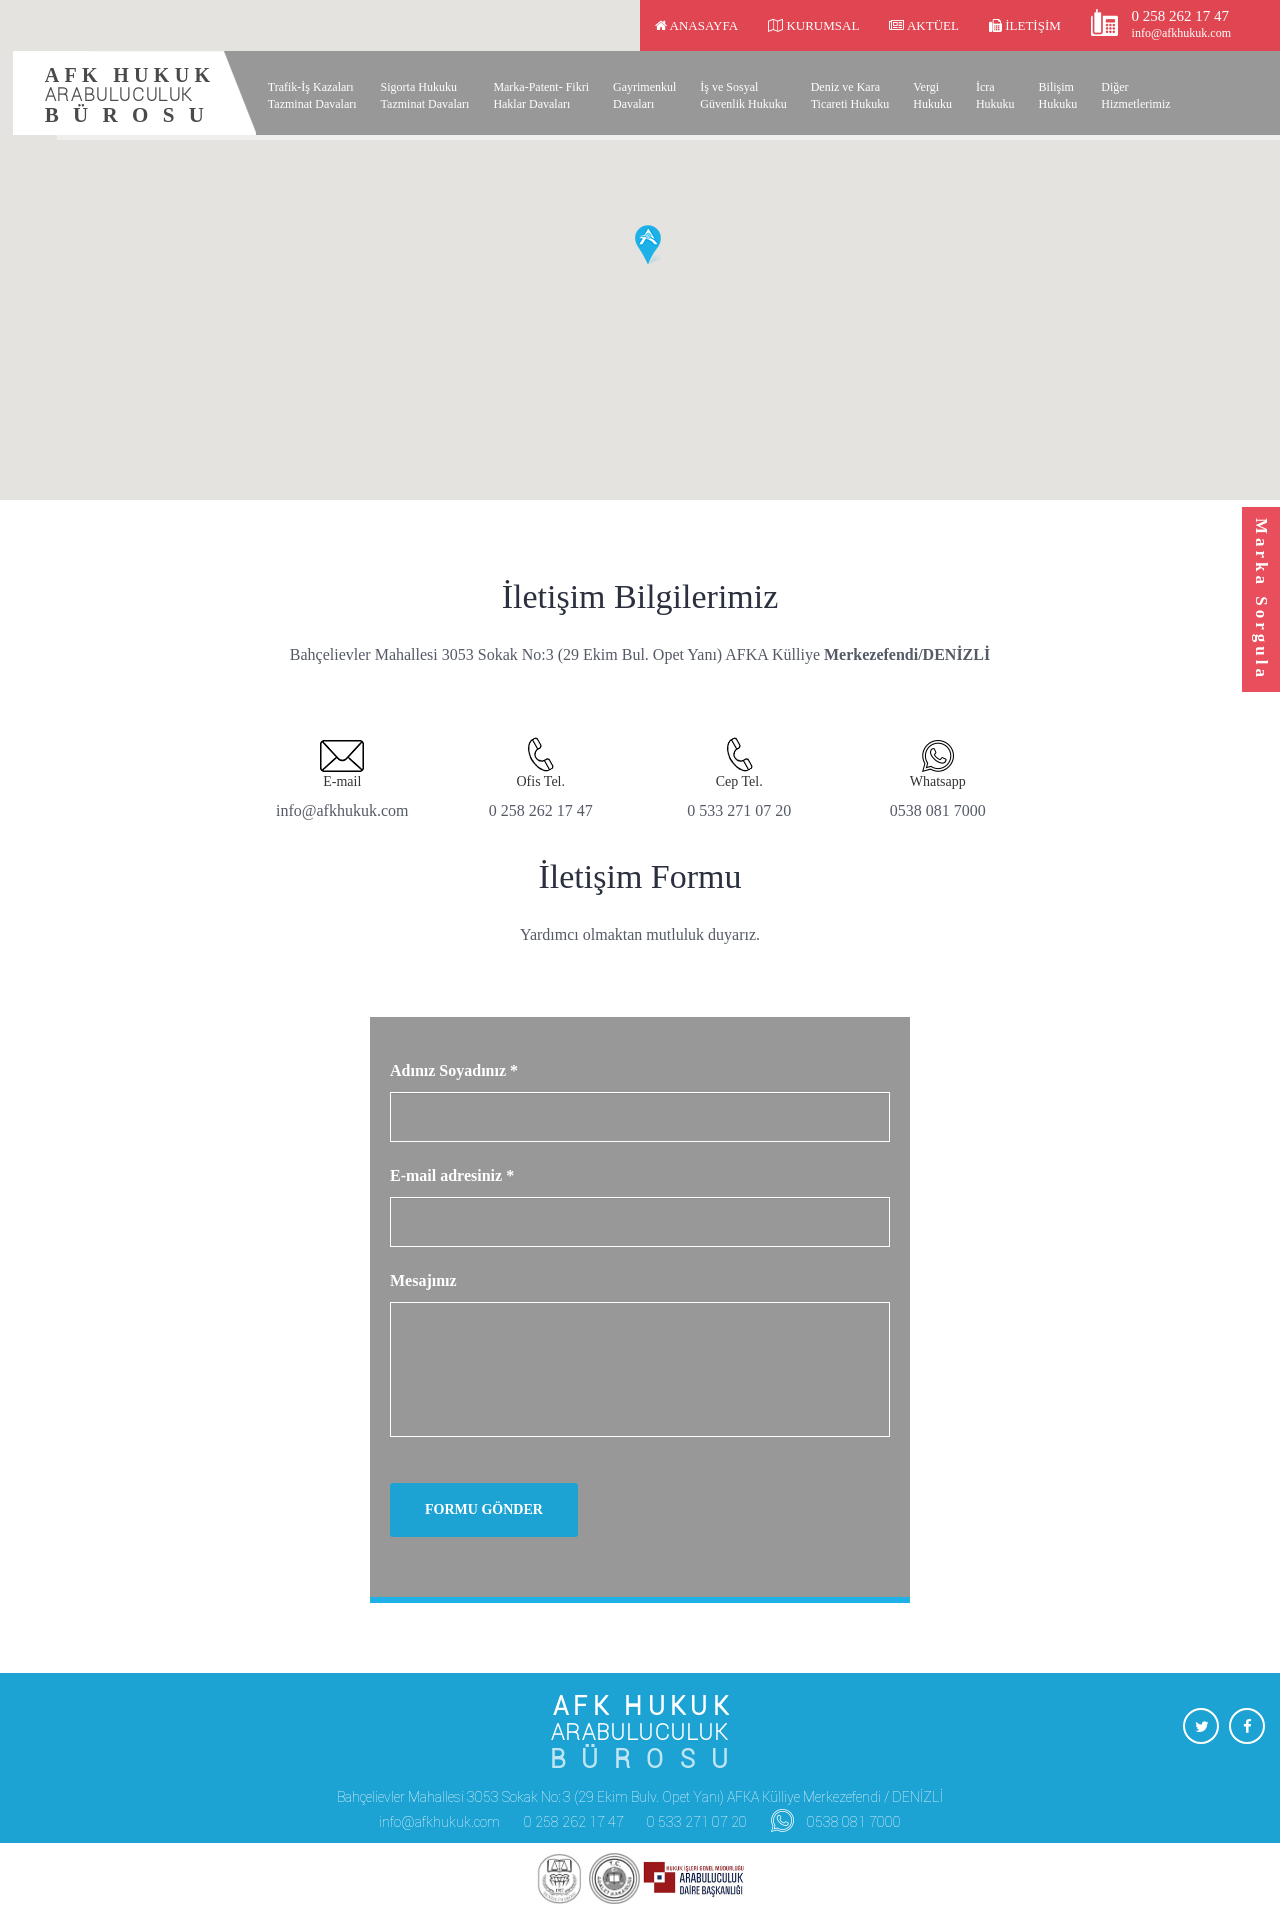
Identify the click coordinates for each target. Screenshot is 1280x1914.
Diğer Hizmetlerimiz (1135, 95)
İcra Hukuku (995, 95)
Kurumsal (813, 25)
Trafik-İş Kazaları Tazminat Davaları (312, 95)
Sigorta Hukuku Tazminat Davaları (425, 95)
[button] (648, 245)
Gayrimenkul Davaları (644, 95)
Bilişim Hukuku (1058, 95)
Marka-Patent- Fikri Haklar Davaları (541, 95)
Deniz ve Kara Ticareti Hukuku (850, 95)
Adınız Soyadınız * (454, 1070)
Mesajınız (423, 1280)
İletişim (1025, 25)
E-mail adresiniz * (452, 1175)
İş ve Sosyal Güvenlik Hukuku (743, 95)
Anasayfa (696, 25)
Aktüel (924, 25)
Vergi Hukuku (932, 95)
